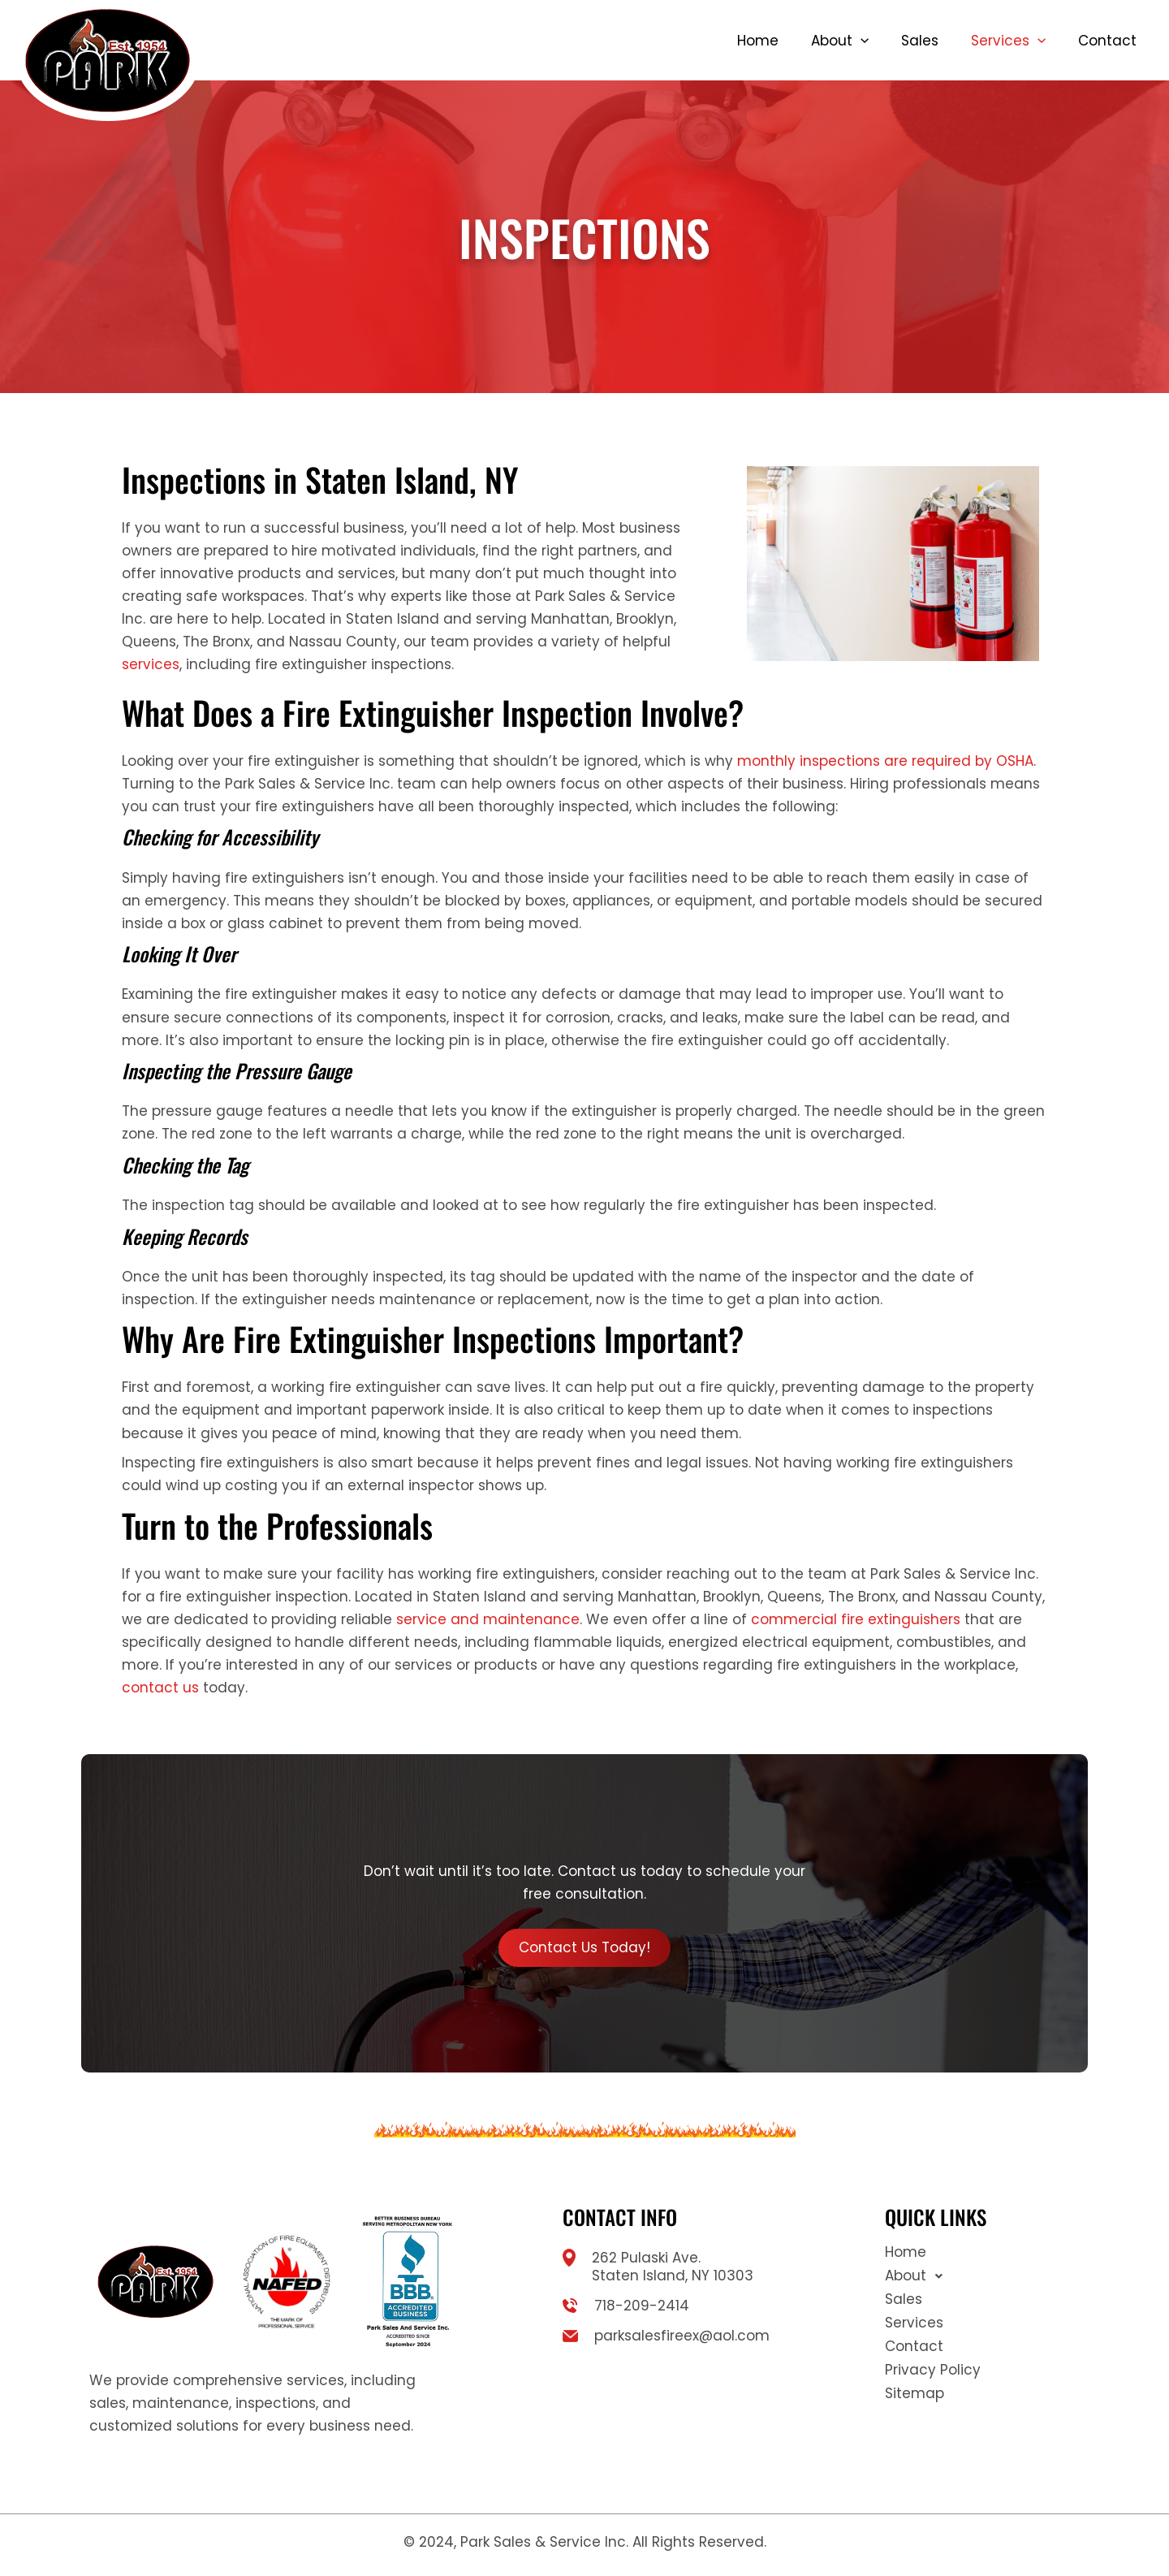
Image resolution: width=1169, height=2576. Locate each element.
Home (758, 40)
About (840, 40)
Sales (919, 40)
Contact (1107, 40)
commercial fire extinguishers (855, 1619)
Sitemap (914, 2393)
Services (1008, 40)
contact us (160, 1687)
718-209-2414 (641, 2305)
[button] (860, 40)
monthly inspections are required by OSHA (885, 761)
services (150, 664)
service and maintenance (488, 1619)
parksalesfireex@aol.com (682, 2335)
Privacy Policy (933, 2369)
